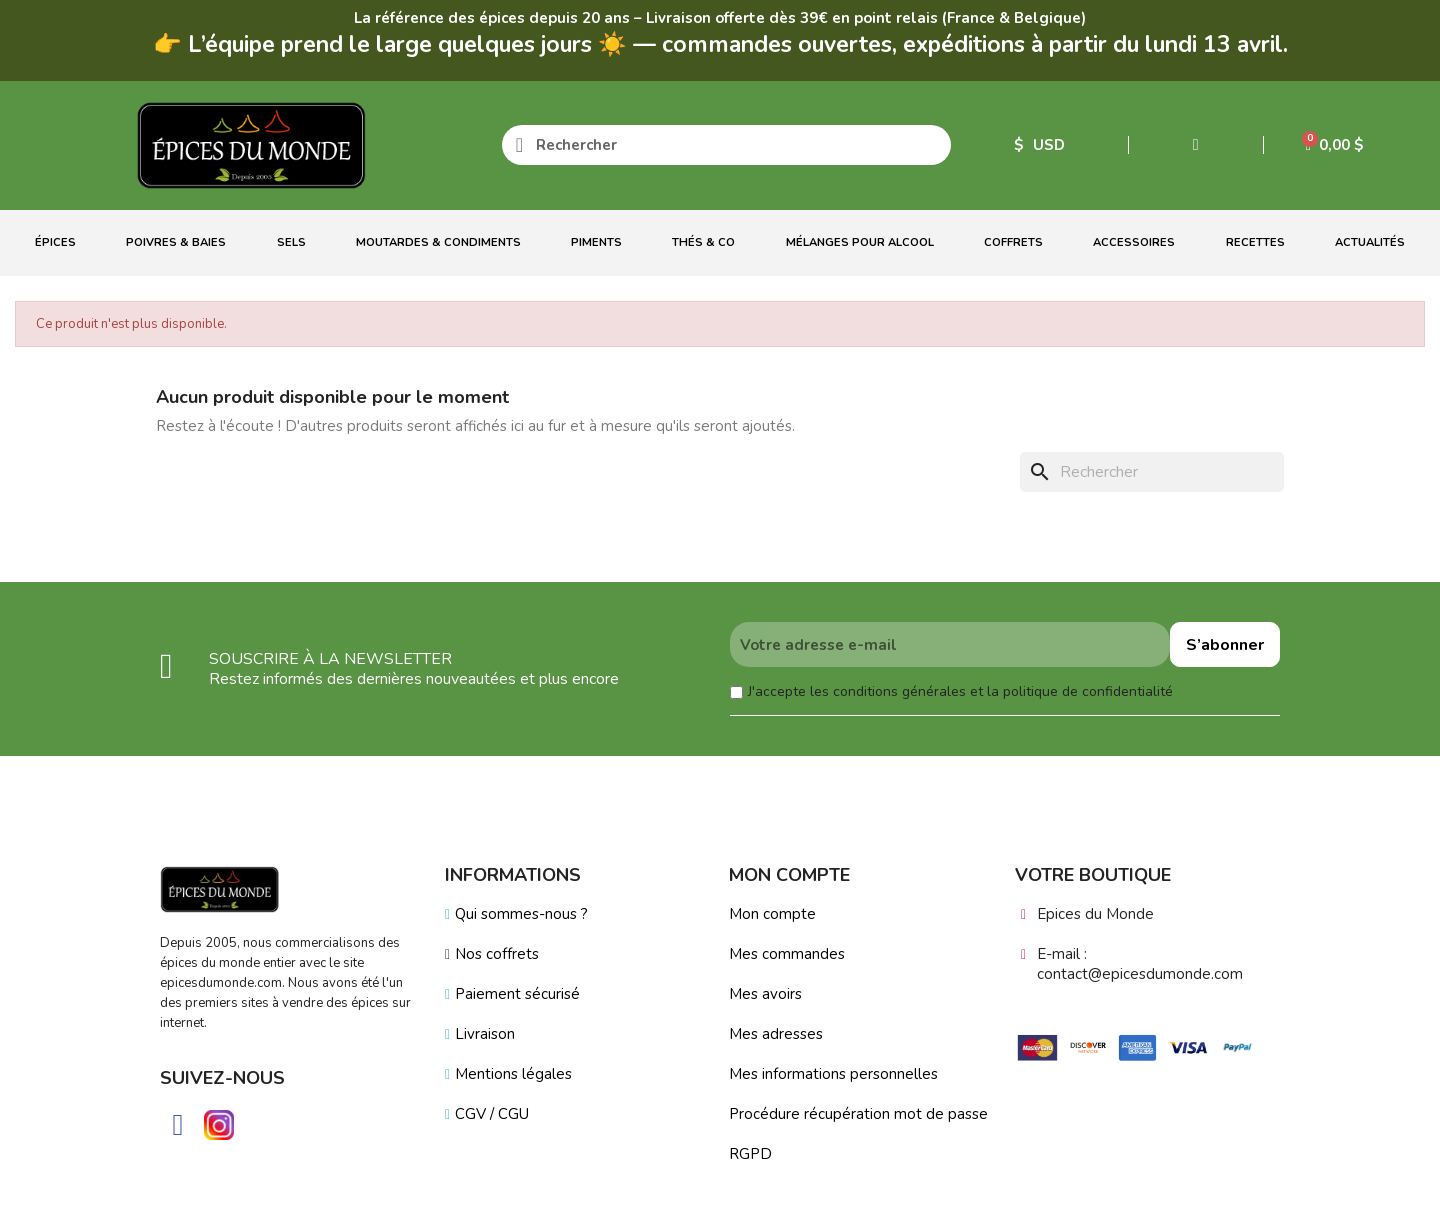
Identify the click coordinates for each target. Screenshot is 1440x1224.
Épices (55, 242)
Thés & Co (703, 242)
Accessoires (1134, 242)
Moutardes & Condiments (438, 242)
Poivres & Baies (176, 242)
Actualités (1370, 242)
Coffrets (1013, 242)
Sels (291, 242)
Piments (596, 242)
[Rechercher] (1152, 472)
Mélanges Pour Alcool (860, 242)
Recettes (1255, 242)
